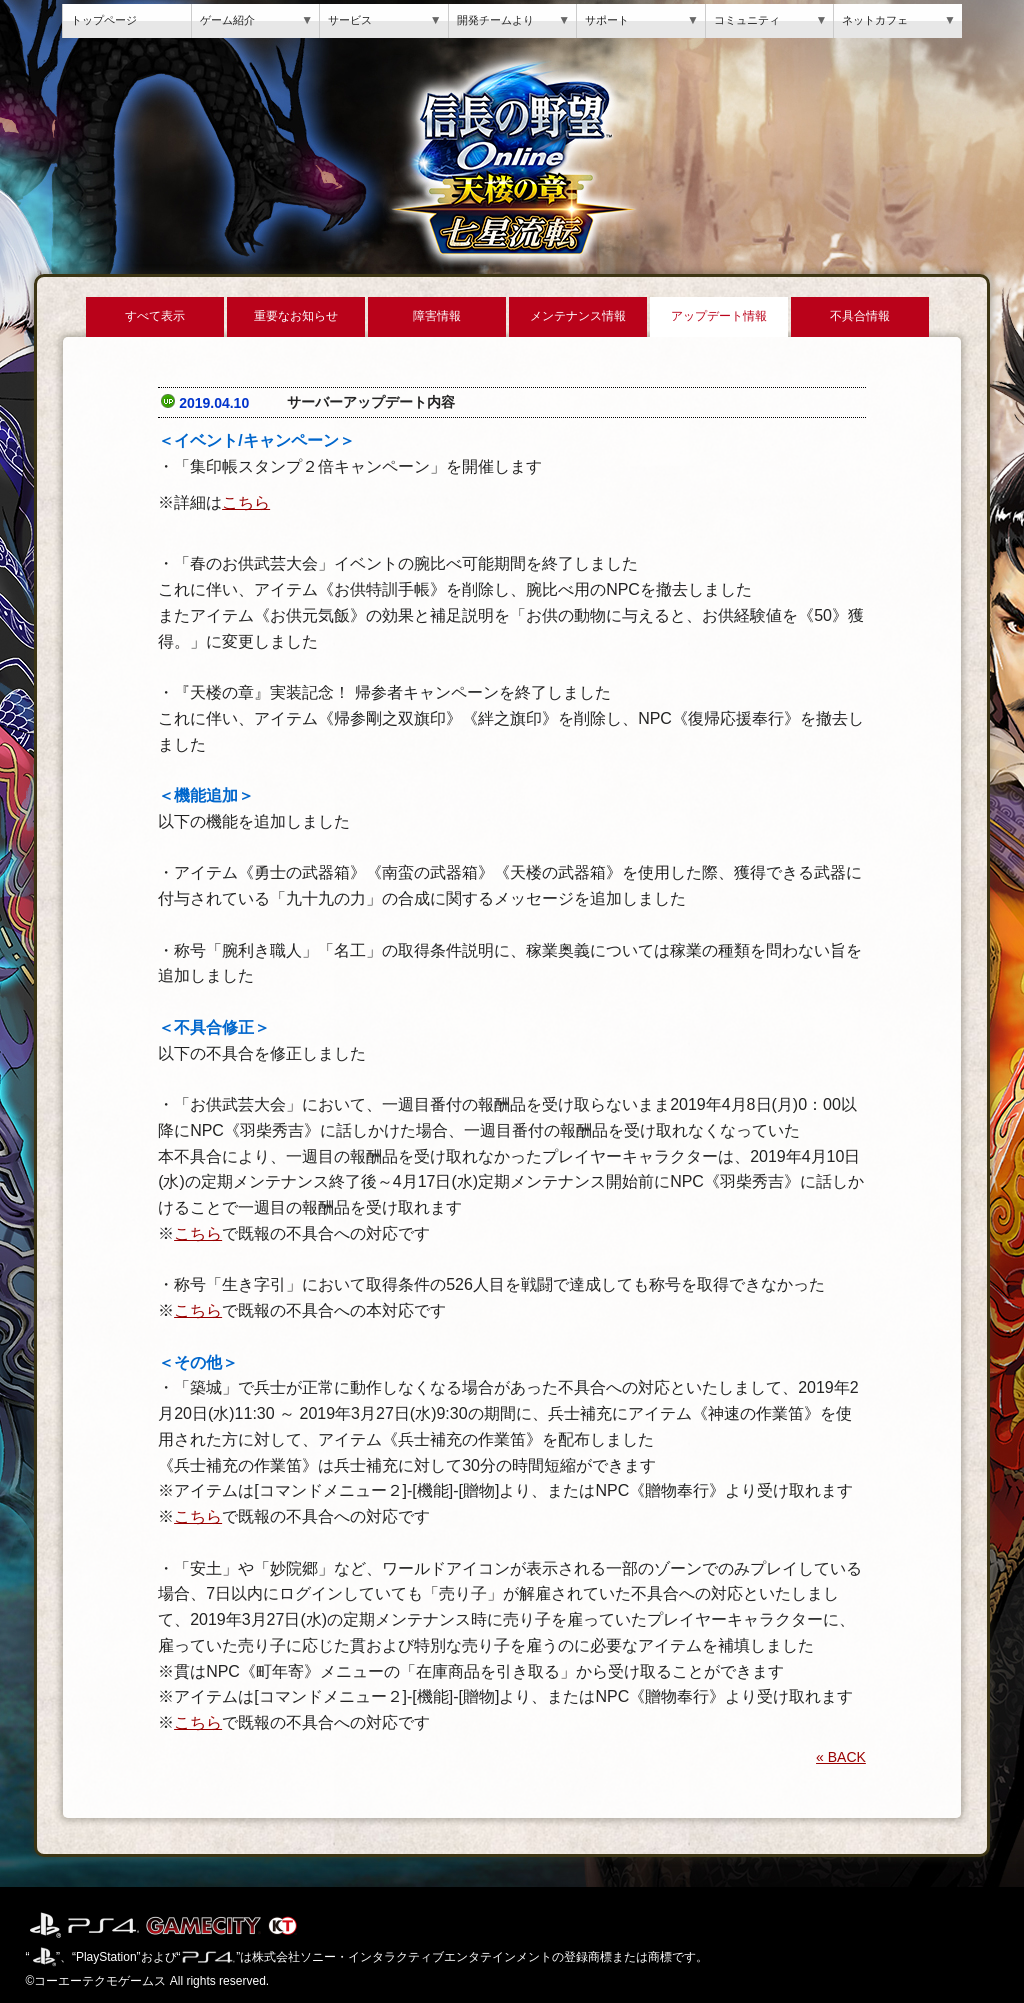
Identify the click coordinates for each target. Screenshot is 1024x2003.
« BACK (841, 1757)
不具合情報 (860, 316)
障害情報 (437, 316)
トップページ (104, 20)
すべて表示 (155, 316)
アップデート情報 (719, 316)
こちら (246, 502)
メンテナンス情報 (578, 316)
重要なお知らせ (296, 316)
